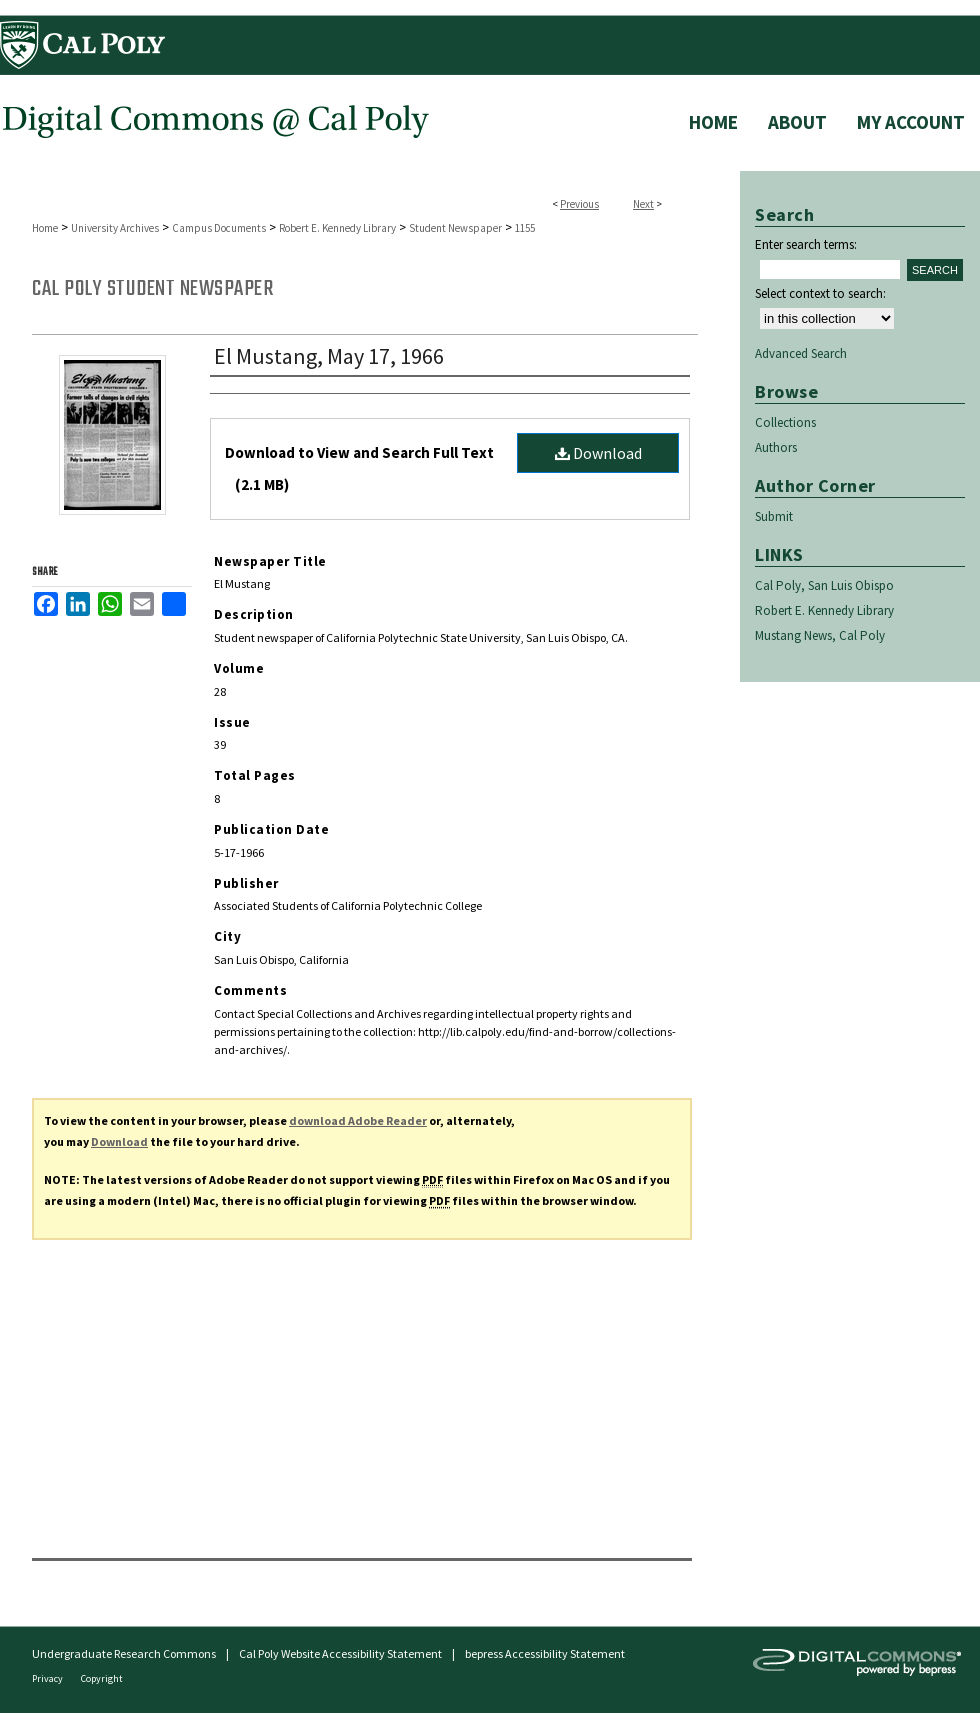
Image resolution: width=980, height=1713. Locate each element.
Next (643, 204)
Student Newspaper (455, 228)
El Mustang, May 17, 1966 (329, 356)
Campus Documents (219, 228)
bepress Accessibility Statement (545, 1653)
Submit (774, 516)
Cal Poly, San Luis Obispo (824, 585)
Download (598, 453)
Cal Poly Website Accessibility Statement (340, 1653)
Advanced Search (801, 353)
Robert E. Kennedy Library (337, 228)
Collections (785, 422)
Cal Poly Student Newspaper (152, 289)
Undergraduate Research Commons (124, 1653)
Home (45, 228)
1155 (525, 228)
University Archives (115, 228)
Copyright (102, 1678)
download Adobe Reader (358, 1120)
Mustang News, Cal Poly (820, 635)
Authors (776, 447)
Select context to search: (820, 293)
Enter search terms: (806, 244)
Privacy (48, 1678)
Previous (579, 204)
